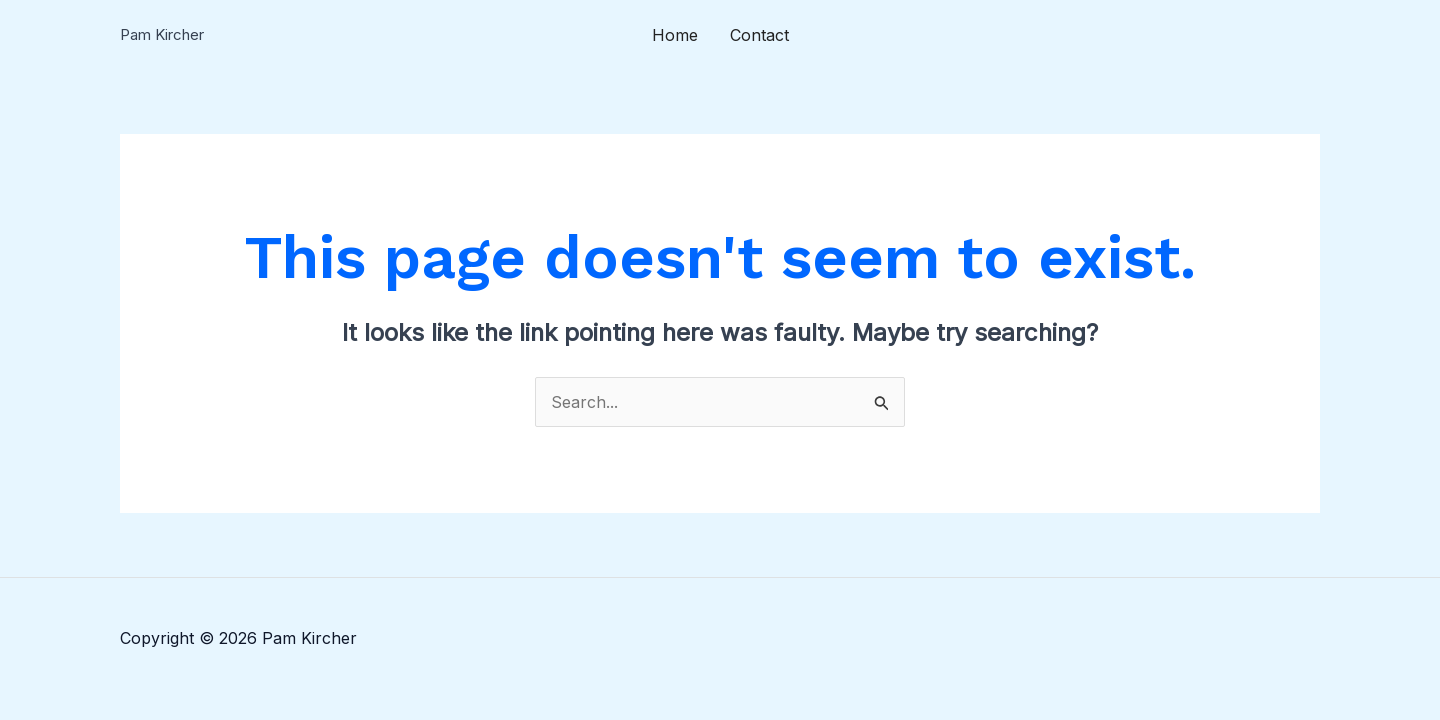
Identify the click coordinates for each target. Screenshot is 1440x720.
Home (675, 35)
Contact (759, 35)
